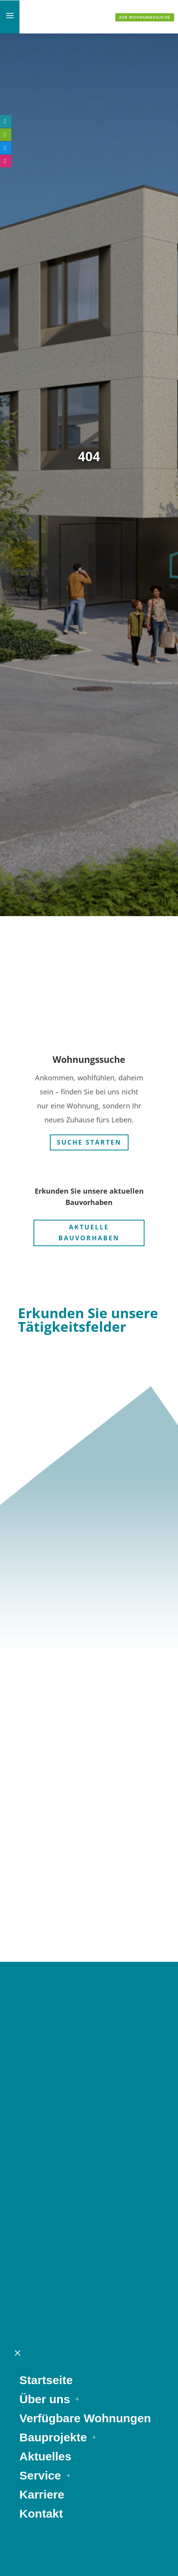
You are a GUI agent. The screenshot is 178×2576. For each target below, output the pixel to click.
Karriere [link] (41, 2127)
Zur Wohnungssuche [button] (144, 17)
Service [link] (40, 2108)
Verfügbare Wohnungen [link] (85, 2051)
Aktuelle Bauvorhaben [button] (89, 1226)
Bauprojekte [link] (53, 2070)
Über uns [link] (44, 2032)
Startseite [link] (46, 2013)
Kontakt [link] (41, 2147)
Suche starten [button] (89, 1136)
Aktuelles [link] (45, 2089)
